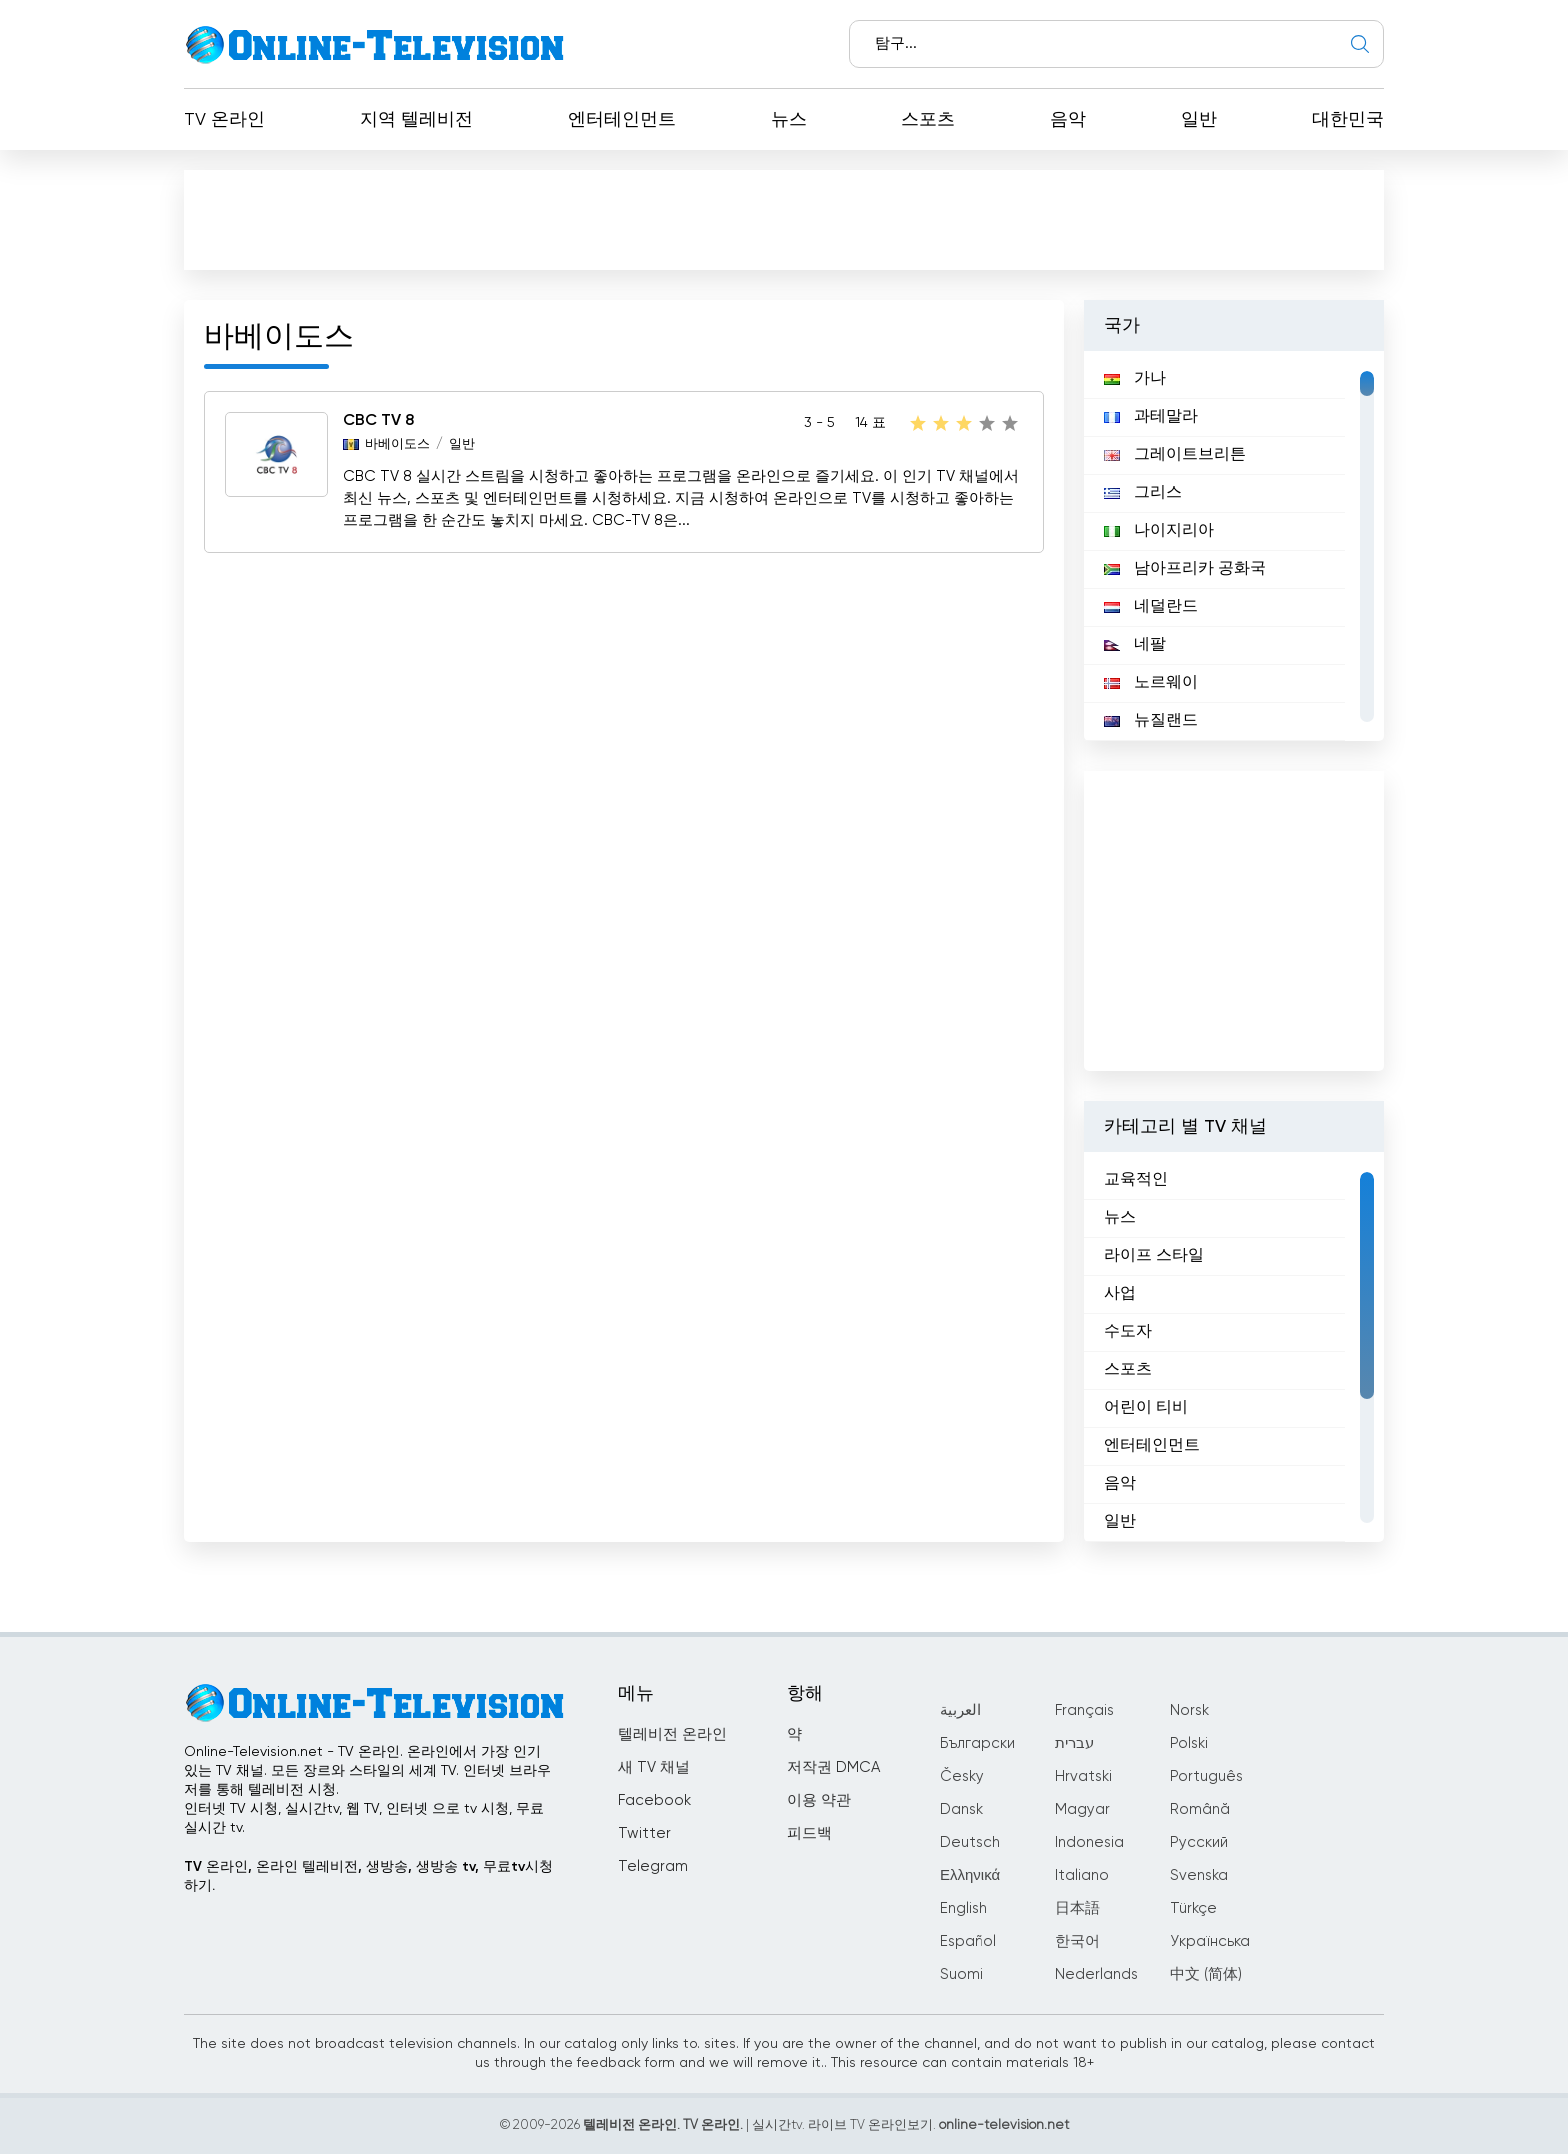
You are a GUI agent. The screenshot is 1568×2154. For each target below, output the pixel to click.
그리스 (1143, 493)
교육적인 (1136, 1180)
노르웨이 (1151, 683)
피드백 (809, 1833)
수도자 (1128, 1332)
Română (1200, 1809)
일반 (1199, 120)
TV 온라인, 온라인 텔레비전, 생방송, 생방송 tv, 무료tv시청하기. (368, 1876)
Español (968, 1941)
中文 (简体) (1206, 1974)
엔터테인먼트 (622, 120)
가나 (1135, 379)
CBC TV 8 (378, 421)
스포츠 (928, 120)
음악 (1068, 120)
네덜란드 (1151, 607)
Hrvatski (1083, 1776)
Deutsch (970, 1842)
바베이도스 (397, 444)
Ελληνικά (970, 1875)
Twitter (644, 1833)
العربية (960, 1710)
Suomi (961, 1974)
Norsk (1189, 1710)
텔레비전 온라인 (672, 1734)
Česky (962, 1776)
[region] (1234, 546)
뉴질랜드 (1151, 721)
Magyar (1082, 1809)
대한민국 (1348, 120)
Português (1206, 1776)
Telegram (653, 1866)
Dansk (961, 1809)
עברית (1074, 1743)
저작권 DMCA (833, 1767)
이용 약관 (819, 1800)
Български (977, 1743)
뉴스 (789, 120)
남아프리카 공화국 (1185, 569)
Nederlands (1096, 1974)
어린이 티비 (1146, 1408)
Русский (1199, 1842)
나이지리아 (1159, 531)
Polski (1189, 1743)
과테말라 (1151, 417)
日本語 (1077, 1908)
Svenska (1199, 1875)
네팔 (1135, 645)
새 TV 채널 (654, 1767)
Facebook (654, 1800)
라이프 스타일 (1154, 1256)
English (963, 1908)
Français (1084, 1710)
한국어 (1077, 1941)
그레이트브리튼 (1175, 455)
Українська (1210, 1941)
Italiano (1082, 1875)
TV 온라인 (224, 120)
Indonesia (1089, 1842)
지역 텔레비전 (416, 120)
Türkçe (1193, 1908)
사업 (1120, 1294)
